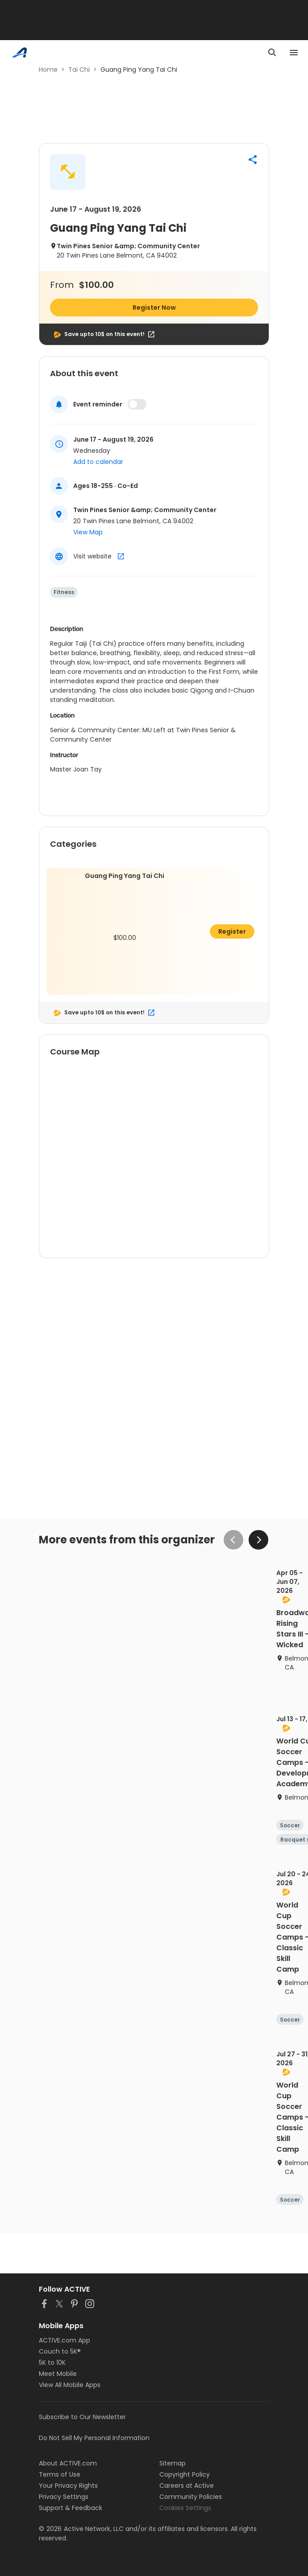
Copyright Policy (184, 2474)
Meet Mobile (58, 2373)
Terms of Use (59, 2474)
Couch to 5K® (60, 2351)
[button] (252, 159)
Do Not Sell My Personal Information (94, 2437)
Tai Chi (79, 69)
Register (232, 931)
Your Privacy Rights (68, 2485)
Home (48, 69)
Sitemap (172, 2463)
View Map (88, 532)
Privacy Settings (63, 2496)
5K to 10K (52, 2362)
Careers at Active (186, 2485)
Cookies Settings (185, 2507)
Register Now (154, 307)
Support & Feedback (70, 2507)
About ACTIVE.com (68, 2463)
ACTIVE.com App (64, 2340)
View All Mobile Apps (69, 2384)
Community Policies (190, 2496)
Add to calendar (98, 461)
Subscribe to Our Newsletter (82, 2416)
